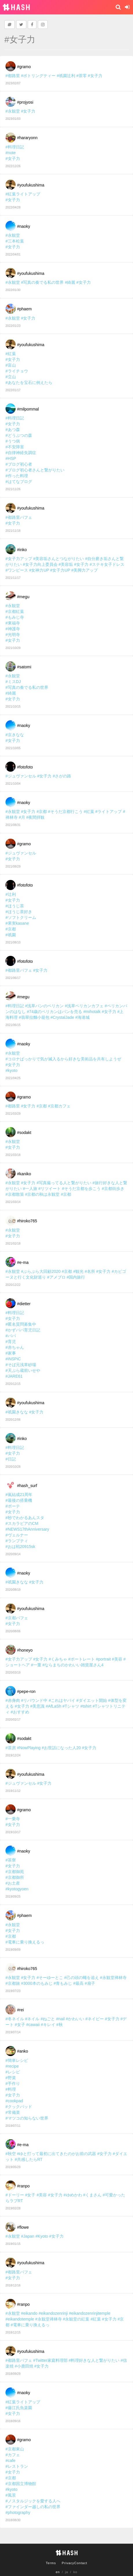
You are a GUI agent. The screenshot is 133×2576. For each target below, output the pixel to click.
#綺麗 (70, 282)
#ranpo (23, 2186)
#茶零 (81, 75)
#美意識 (37, 1706)
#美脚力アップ (84, 570)
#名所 (90, 1271)
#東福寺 (12, 623)
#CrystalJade (62, 1017)
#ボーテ (12, 1506)
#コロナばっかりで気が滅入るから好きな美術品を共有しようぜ (63, 1059)
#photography (17, 2512)
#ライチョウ (16, 371)
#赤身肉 (12, 1700)
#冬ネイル (14, 2019)
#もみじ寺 (14, 617)
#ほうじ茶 (14, 906)
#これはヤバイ (62, 1700)
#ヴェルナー (16, 1535)
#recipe (12, 2066)
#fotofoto (25, 767)
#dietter (24, 1303)
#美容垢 (66, 564)
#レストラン (16, 2466)
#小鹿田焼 (24, 2366)
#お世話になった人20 (61, 1747)
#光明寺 (12, 634)
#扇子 (90, 1983)
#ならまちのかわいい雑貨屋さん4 (73, 1665)
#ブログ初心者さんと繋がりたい (34, 470)
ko (75, 2572)
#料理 (10, 2089)
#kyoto (11, 1070)
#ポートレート (81, 1659)
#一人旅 (30, 1188)
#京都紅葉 (14, 611)
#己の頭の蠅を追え (81, 1977)
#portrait (103, 1659)
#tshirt (85, 1706)
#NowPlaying (29, 1747)
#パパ (10, 1335)
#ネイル (32, 2019)
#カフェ (12, 2454)
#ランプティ (16, 1540)
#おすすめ (20, 1712)
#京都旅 (12, 1983)
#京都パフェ (16, 1618)
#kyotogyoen (16, 1889)
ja (66, 2572)
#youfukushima (30, 185)
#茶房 (10, 1747)
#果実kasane (17, 923)
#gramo (24, 66)
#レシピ (12, 2072)
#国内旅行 (76, 1277)
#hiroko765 (27, 1221)
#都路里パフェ (18, 517)
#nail (60, 2019)
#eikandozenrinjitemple (89, 2313)
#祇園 (10, 934)
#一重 (36, 1665)
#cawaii (33, 2024)
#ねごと (47, 2019)
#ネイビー (94, 2019)
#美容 (117, 1659)
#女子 (20, 2024)
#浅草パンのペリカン (44, 1005)
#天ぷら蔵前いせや (22, 1370)
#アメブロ (56, 1277)
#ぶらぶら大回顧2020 (41, 1271)
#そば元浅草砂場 (20, 1364)
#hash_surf (27, 1485)
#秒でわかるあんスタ (24, 1517)
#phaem (24, 309)
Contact (80, 2563)
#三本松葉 (14, 241)
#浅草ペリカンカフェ (84, 1005)
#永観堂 (12, 111)
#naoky (23, 226)
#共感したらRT (29, 2159)
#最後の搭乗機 (18, 1500)
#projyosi (25, 102)
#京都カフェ (59, 1106)
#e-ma (23, 1262)
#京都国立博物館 (20, 2483)
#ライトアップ (108, 811)
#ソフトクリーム (20, 917)
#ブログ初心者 (18, 464)
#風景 (10, 2495)
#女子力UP (60, 570)
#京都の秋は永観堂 (42, 1194)
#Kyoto (42, 2236)
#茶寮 (10, 1860)
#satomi (24, 667)
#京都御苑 (14, 1871)
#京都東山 (14, 2449)
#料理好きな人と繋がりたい (94, 2360)
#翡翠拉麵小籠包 (34, 1017)
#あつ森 (12, 429)
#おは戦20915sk (20, 1546)
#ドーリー (14, 2195)
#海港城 (82, 1017)
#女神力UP (39, 570)
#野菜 (10, 2077)
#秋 (59, 2024)
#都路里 (12, 75)
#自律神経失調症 (20, 452)
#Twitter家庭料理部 (50, 2360)
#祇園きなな (16, 1412)
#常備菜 (12, 2112)
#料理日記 (14, 147)
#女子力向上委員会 (40, 564)
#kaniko (24, 1174)
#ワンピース (16, 570)
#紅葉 (10, 353)
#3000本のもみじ (37, 1983)
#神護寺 (12, 628)
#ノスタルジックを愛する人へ (32, 2501)
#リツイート (49, 1188)
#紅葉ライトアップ (22, 194)
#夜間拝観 (35, 817)
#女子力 (95, 75)
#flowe (23, 2227)
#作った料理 (16, 475)
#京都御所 (14, 1877)
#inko (22, 549)
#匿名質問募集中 (20, 1324)
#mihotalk (92, 1011)
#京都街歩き (113, 1188)
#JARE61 (14, 1376)
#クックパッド (18, 2106)
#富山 (10, 365)
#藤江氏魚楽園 (18, 2407)
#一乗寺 (12, 1818)
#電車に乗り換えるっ (24, 1942)
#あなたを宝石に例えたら (28, 382)
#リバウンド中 (34, 1700)
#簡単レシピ (16, 2060)
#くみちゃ (58, 1659)
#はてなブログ (18, 481)
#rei (20, 2010)
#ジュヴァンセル (20, 776)
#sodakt (24, 1132)
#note (10, 152)
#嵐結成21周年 (18, 1494)
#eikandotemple (19, 2319)
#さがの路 (62, 776)
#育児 (10, 1341)
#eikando (29, 2313)
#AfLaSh (53, 1706)
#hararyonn (27, 137)
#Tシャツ (70, 1706)
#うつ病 (12, 441)
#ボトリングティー (38, 75)
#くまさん (92, 2195)
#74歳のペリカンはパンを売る (54, 1011)
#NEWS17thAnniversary (27, 1529)
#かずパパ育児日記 (22, 1330)
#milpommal (28, 409)
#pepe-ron (26, 1691)
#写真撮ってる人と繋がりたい (63, 1182)
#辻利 (10, 894)
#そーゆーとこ (49, 1977)
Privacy (68, 2563)
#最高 (78, 1983)
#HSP (10, 458)
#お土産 (12, 1883)
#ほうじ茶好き (18, 911)
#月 (22, 817)
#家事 (10, 1353)
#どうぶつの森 (18, 435)
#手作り (12, 2083)
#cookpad (14, 2101)
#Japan (27, 2236)
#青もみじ (63, 1983)
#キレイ (48, 2024)
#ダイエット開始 (91, 1700)
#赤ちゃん (14, 1347)
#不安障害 (14, 447)
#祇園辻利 (66, 75)
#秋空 (10, 2153)
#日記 (10, 1459)
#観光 (78, 1271)
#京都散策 (14, 1194)
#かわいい (75, 2019)
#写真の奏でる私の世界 (42, 282)
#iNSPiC (13, 1359)
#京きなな (14, 734)
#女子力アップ (18, 558)
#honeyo (25, 1650)
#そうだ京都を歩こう (81, 1188)
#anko (22, 2051)
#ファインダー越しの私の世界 (32, 2506)
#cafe (10, 2460)
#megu (23, 596)
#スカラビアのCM (21, 1523)
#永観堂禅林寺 (113, 1977)
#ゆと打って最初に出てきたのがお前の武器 (56, 2153)
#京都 (41, 811)
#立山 (10, 376)
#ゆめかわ (73, 2195)
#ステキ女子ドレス (107, 564)
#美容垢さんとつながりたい (58, 558)
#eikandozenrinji (53, 2313)
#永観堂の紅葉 (76, 2319)
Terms (51, 2563)
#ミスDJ (13, 681)
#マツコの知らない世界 (26, 2118)
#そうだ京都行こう (65, 811)
